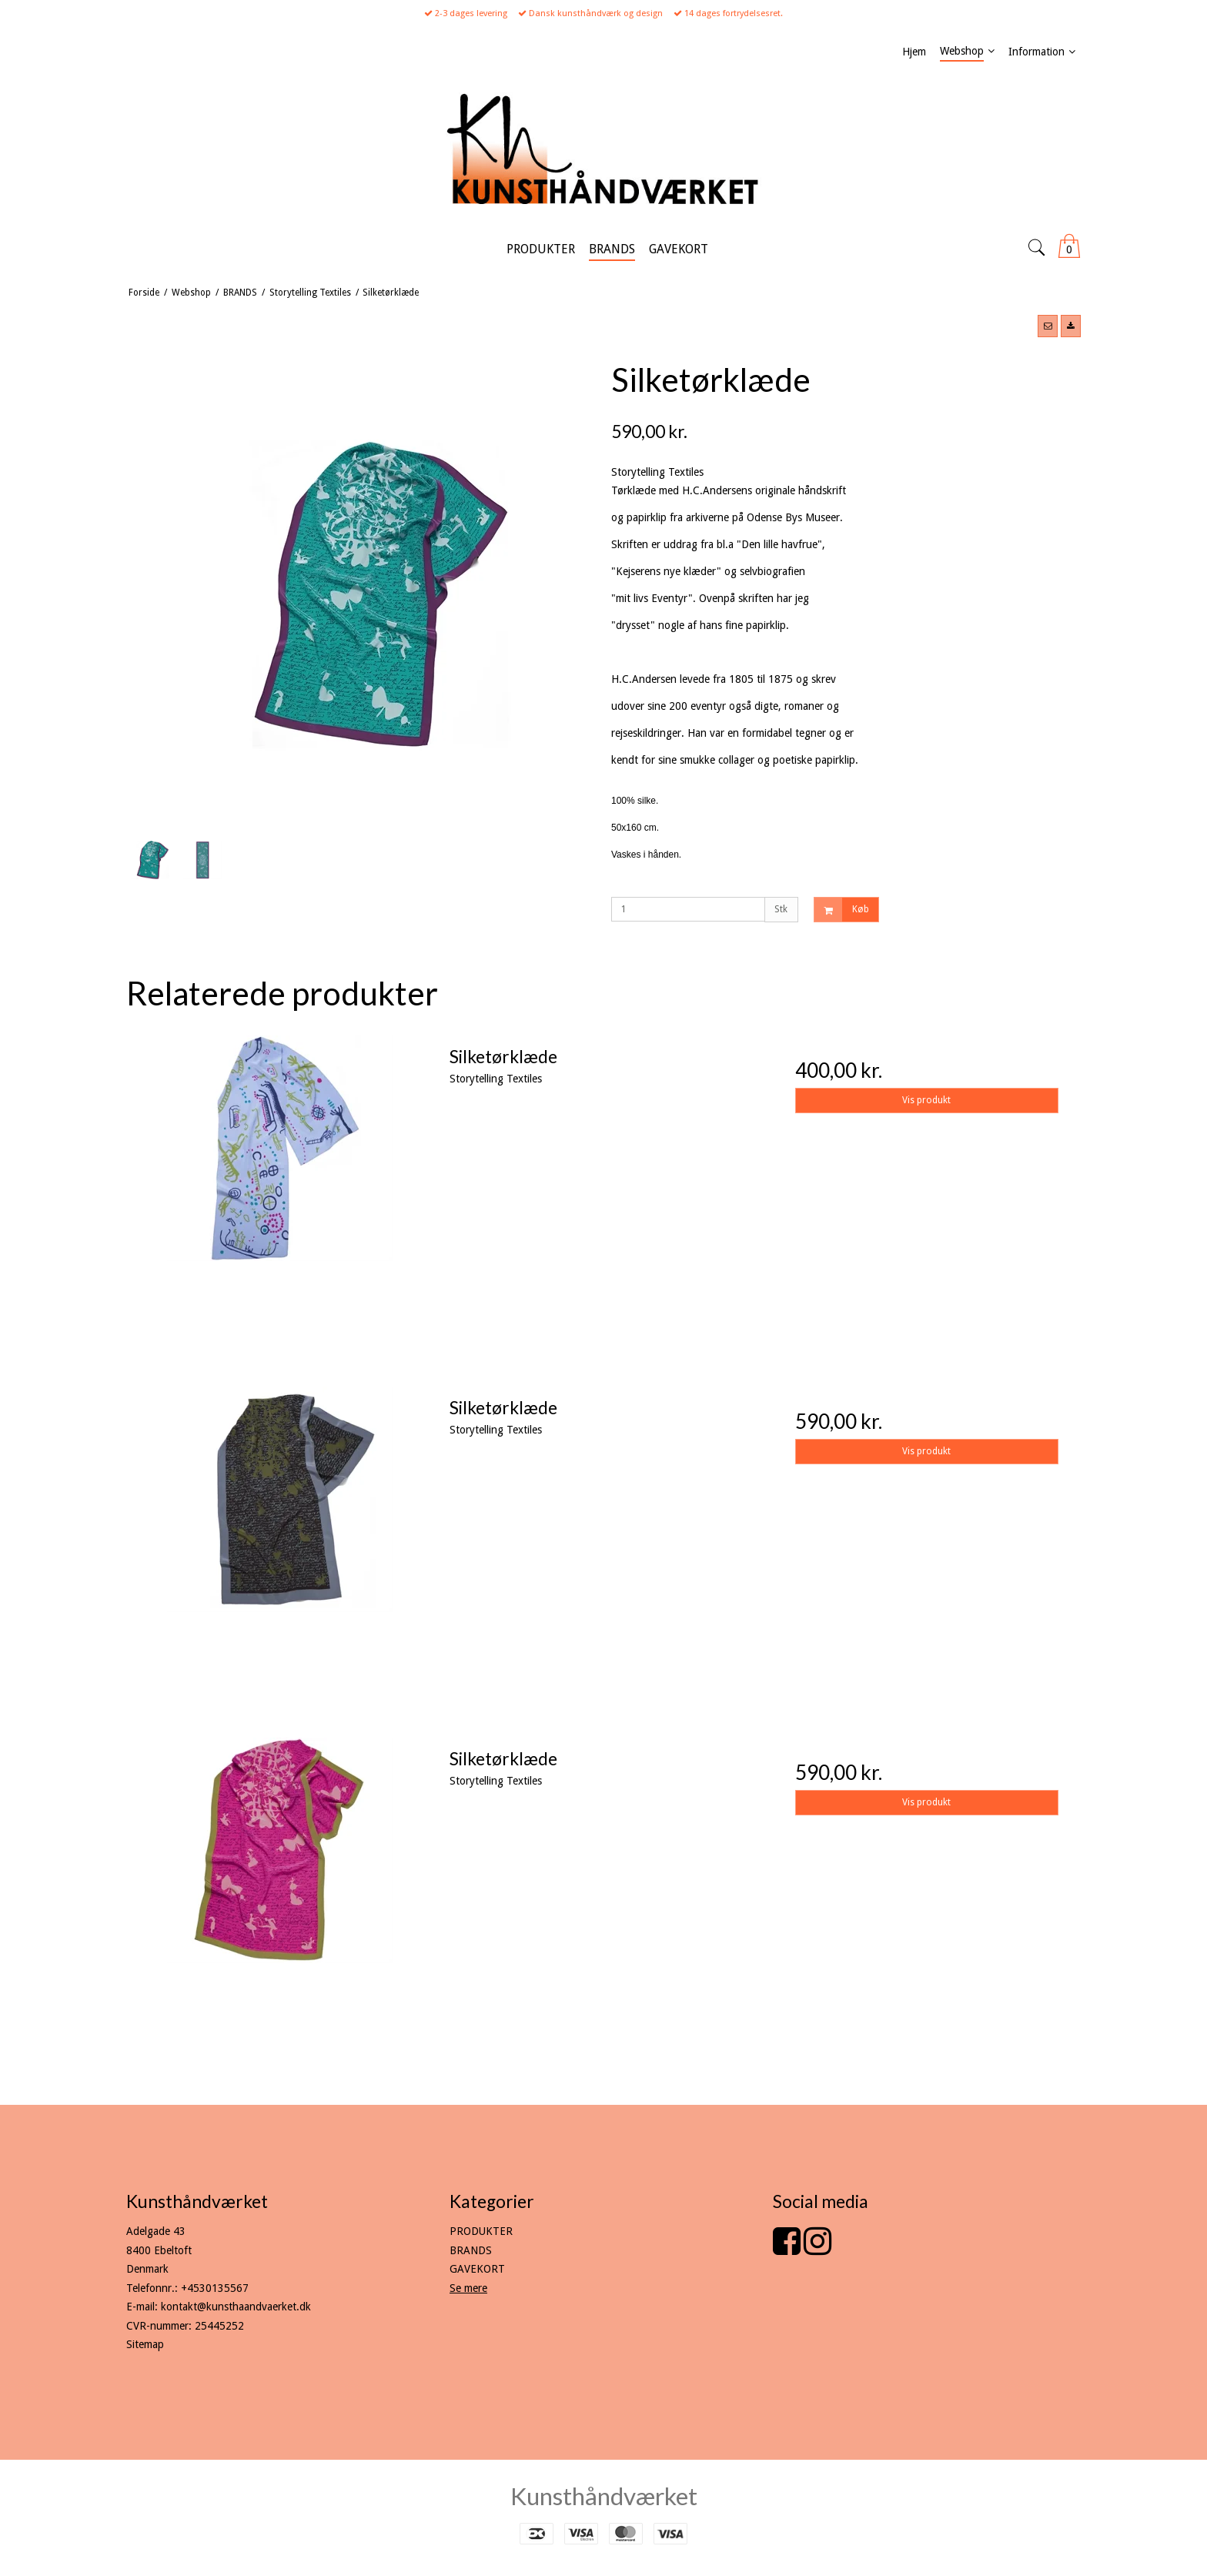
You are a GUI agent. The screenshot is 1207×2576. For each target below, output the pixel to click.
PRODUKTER (481, 2231)
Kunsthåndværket (603, 2496)
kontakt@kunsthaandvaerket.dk (236, 2306)
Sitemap (145, 2344)
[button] (1048, 325)
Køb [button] (841, 910)
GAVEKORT (477, 2269)
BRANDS (471, 2250)
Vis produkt (926, 1100)
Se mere (468, 2288)
